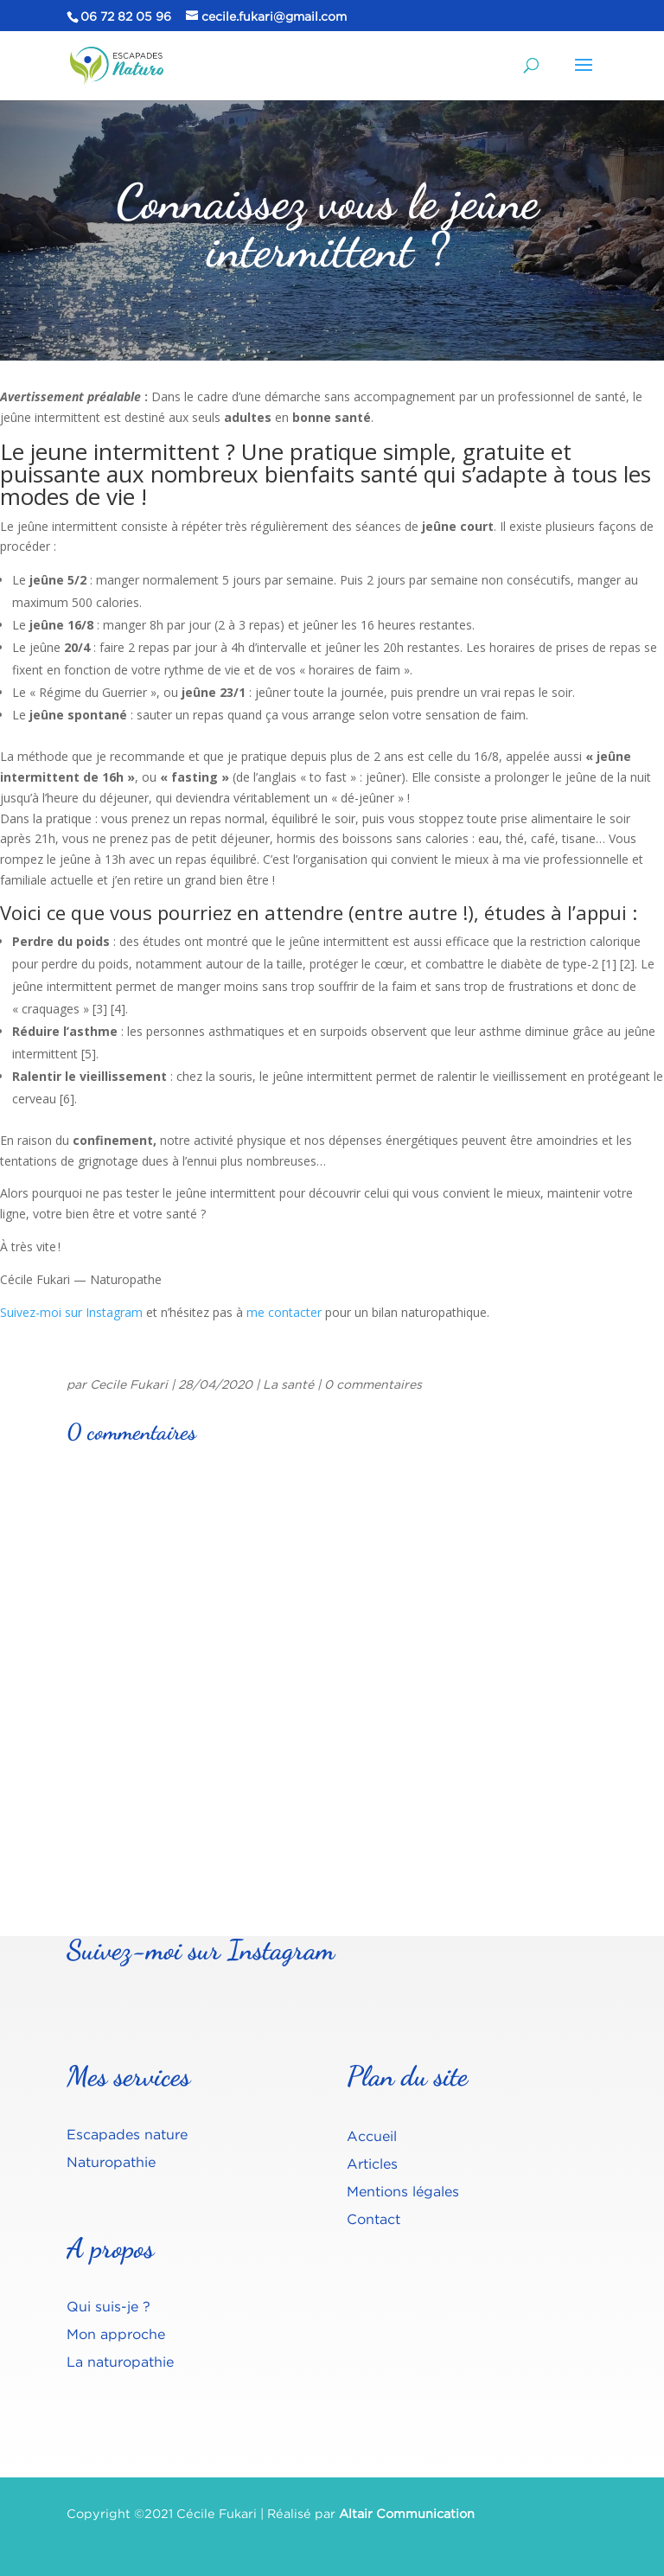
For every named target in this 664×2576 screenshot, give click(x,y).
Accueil (372, 2136)
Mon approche (116, 2334)
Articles (372, 2163)
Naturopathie (111, 2162)
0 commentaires (373, 1383)
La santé (288, 1383)
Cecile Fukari (129, 1383)
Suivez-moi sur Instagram (71, 1312)
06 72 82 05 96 (125, 16)
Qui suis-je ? (108, 2306)
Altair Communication (407, 2513)
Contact (373, 2219)
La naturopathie (120, 2361)
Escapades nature (127, 2134)
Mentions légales (403, 2191)
